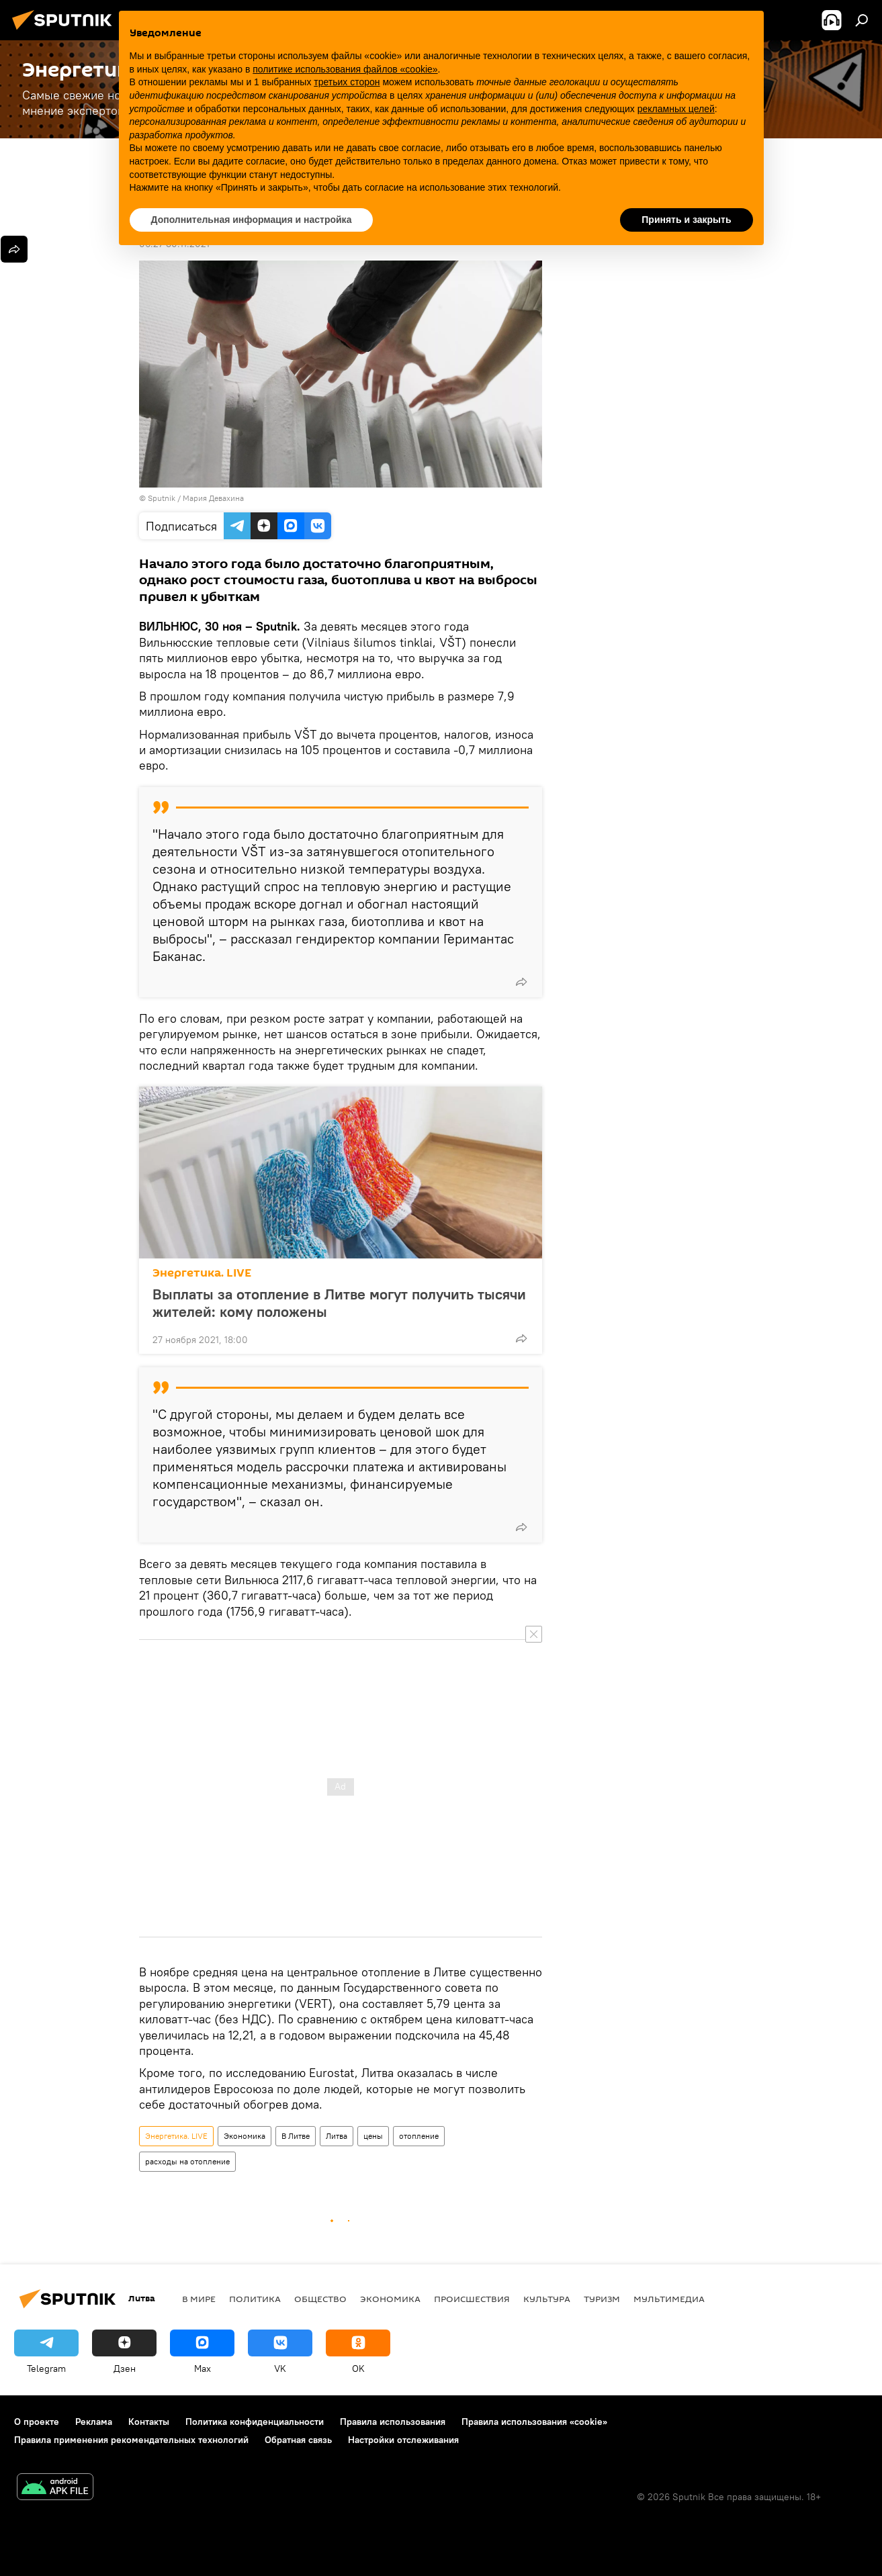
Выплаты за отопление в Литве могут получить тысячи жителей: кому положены (339, 1302)
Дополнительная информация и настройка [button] (251, 219)
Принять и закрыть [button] (686, 219)
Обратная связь (298, 2440)
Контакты (148, 2422)
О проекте (36, 2422)
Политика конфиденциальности (254, 2422)
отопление (419, 2136)
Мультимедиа (669, 2299)
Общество (320, 2299)
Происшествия (472, 2299)
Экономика (244, 2136)
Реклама (93, 2422)
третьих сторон (347, 82)
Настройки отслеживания (403, 2440)
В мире (199, 2299)
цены (373, 2136)
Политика (255, 2299)
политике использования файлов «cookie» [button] (345, 69)
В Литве (295, 2136)
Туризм (602, 2299)
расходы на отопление (187, 2161)
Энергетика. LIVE (201, 1272)
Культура (546, 2299)
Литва (336, 2136)
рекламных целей (676, 108)
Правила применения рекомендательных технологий (131, 2440)
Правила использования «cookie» (534, 2422)
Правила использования (392, 2422)
